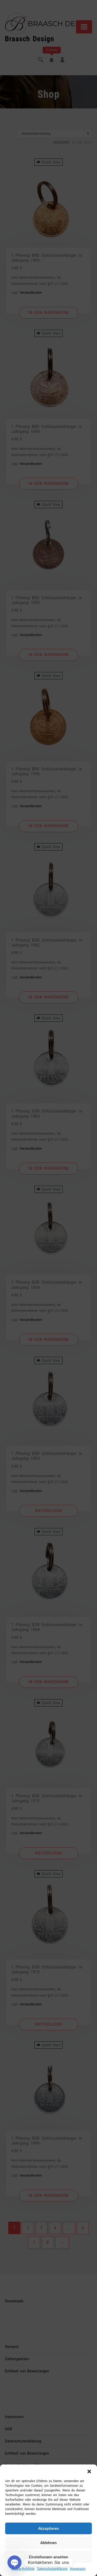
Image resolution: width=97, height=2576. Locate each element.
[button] (89, 2471)
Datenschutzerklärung (52, 2569)
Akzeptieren (48, 2528)
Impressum (77, 2569)
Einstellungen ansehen (48, 2557)
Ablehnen (48, 2542)
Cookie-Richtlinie (22, 2569)
